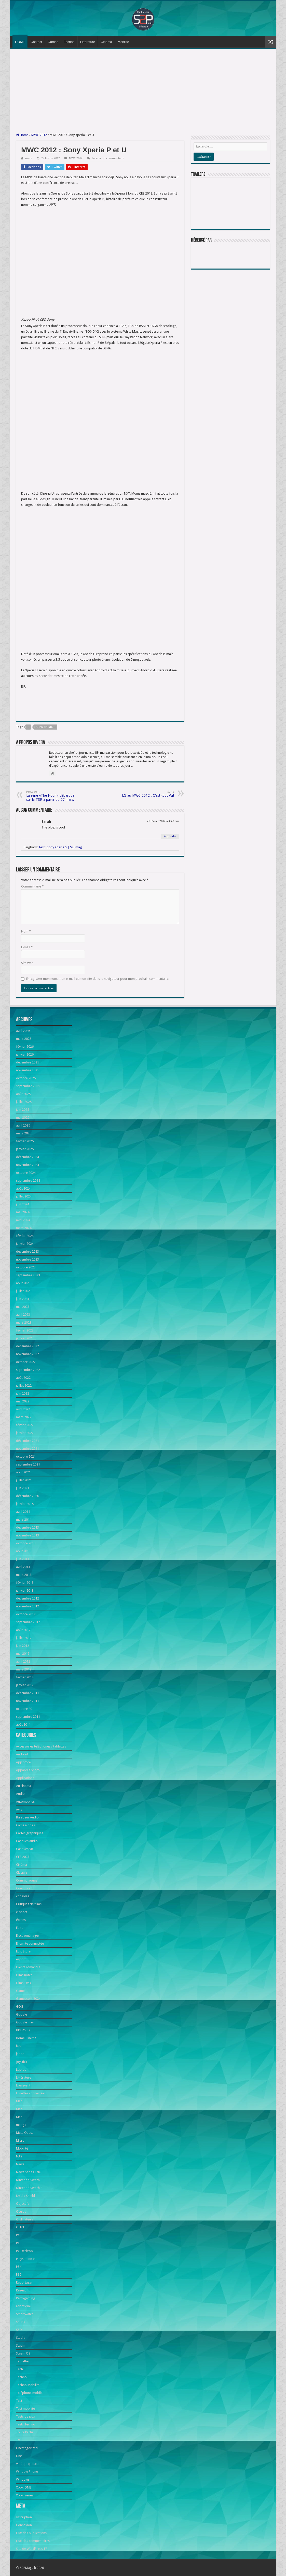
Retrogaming (25, 2298)
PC (18, 2235)
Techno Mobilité (27, 2385)
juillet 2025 (24, 1102)
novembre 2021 (27, 1448)
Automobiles (25, 1801)
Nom (26, 931)
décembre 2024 (27, 1157)
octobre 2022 (26, 1362)
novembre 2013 (27, 1535)
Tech (19, 2369)
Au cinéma (23, 1786)
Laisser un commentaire (108, 158)
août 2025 (23, 1094)
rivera (28, 158)
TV (18, 2440)
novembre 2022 (27, 1354)
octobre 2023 (26, 1267)
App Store (23, 1762)
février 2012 (25, 1677)
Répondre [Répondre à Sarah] (170, 836)
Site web (27, 963)
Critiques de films (29, 1904)
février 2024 (25, 1236)
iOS (18, 2046)
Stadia (20, 2338)
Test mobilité (25, 2408)
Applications (25, 1778)
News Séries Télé (28, 2172)
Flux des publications (31, 2533)
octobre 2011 (26, 1709)
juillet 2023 (24, 1291)
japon (20, 2054)
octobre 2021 (26, 1456)
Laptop (21, 2069)
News (20, 2164)
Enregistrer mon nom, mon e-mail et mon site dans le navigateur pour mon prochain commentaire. (97, 979)
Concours (23, 1888)
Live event (23, 2085)
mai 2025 (22, 1117)
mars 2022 (23, 1417)
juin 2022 (22, 1393)
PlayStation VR (26, 2259)
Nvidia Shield (25, 2196)
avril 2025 (23, 1125)
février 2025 (25, 1141)
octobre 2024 (26, 1173)
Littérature (87, 42)
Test (19, 2401)
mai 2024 (22, 1212)
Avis (19, 1809)
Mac (19, 2101)
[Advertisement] (143, 91)
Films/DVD (23, 1983)
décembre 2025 (27, 1062)
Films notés (24, 1975)
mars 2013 (23, 1575)
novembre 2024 (27, 1165)
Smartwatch (24, 2314)
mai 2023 (22, 1307)
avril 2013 (23, 1567)
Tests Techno (25, 2424)
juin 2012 (22, 1646)
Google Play (25, 2022)
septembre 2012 (28, 1622)
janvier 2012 (25, 1685)
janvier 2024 (25, 1244)
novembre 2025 (27, 1070)
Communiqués (26, 1880)
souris (20, 2322)
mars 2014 (23, 1519)
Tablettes (23, 2361)
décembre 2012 (27, 1598)
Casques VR (24, 1849)
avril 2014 (23, 1512)
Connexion (24, 2525)
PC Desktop (24, 2251)
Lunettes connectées (31, 2093)
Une (19, 2456)
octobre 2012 (26, 1614)
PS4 (18, 2267)
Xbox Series (24, 2495)
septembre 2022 (28, 1370)
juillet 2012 (24, 1638)
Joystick (21, 2062)
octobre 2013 (26, 1543)
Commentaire (32, 886)
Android (22, 1754)
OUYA (20, 2227)
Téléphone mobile (29, 2393)
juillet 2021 (24, 1480)
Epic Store (23, 1951)
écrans (21, 1920)
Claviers (22, 1872)
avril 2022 (23, 1409)
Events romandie (28, 1967)
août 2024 (23, 1188)
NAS (19, 2156)
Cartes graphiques (29, 1833)
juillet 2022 (24, 1385)
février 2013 (25, 1583)
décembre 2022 (27, 1346)
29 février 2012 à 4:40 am (163, 821)
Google (21, 2014)
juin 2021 (22, 1488)
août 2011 (23, 1724)
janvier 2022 (25, 1433)
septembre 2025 (28, 1086)
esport (21, 1959)
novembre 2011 (27, 1701)
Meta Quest (24, 2133)
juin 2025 (22, 1110)
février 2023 (25, 1330)
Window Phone (27, 2472)
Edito (19, 1928)
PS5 (18, 2274)
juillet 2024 (24, 1196)
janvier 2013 (25, 1590)
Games (53, 42)
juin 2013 (22, 1559)
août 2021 (23, 1472)
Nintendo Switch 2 (29, 2188)
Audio (20, 1794)
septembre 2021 (28, 1464)
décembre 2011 (27, 1693)
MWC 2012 (39, 135)
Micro (20, 2140)
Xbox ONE (23, 2487)
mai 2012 (22, 1653)
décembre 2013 (27, 1527)
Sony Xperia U (46, 727)
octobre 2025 (26, 1078)
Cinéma (106, 42)
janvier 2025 (25, 1149)
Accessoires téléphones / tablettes (41, 1746)
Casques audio (27, 1841)
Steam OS (23, 2353)
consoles (22, 1896)
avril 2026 (23, 1031)
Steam (20, 2345)
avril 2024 (23, 1220)
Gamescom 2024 (28, 1999)
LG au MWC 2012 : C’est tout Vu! (148, 793)
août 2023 (23, 1283)
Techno (69, 42)
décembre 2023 (27, 1251)
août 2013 (23, 1551)
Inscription (24, 2517)
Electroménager (27, 1935)
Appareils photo (28, 1770)
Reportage (24, 2282)
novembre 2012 (27, 1606)
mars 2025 (23, 1133)
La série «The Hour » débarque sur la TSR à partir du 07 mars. (52, 796)
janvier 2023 (25, 1338)
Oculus (21, 2211)
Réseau (21, 2290)
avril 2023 (23, 1314)
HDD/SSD (23, 2030)
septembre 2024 (28, 1180)
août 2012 (23, 1630)
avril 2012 (23, 1661)
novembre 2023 (27, 1259)
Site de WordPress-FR (31, 2549)
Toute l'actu (24, 2432)
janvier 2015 (25, 1504)
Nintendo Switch (28, 2180)
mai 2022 (22, 1401)
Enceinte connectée (30, 1943)
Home (22, 135)
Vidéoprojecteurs (28, 2464)
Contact (36, 42)
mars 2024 (23, 1228)
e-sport (21, 1912)
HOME (20, 42)
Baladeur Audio (27, 1817)
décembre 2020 (27, 1496)
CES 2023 (22, 1857)
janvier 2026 (25, 1054)
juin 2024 (22, 1204)
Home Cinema (26, 2038)
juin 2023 (22, 1299)
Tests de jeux (25, 2416)
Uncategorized (27, 2448)
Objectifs (22, 2203)
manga (21, 2125)
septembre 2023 (28, 1275)
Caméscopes (25, 1825)
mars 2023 (23, 1322)
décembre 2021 (27, 1441)
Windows (23, 2479)
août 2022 (23, 1378)
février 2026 (25, 1046)
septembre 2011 (28, 1717)
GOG (19, 2006)
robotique (23, 2306)
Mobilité (123, 42)
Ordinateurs (25, 2219)
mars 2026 (23, 1039)
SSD (19, 2330)
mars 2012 (23, 1669)
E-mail (27, 947)
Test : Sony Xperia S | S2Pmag (60, 847)
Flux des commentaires (33, 2541)
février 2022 (25, 1425)
